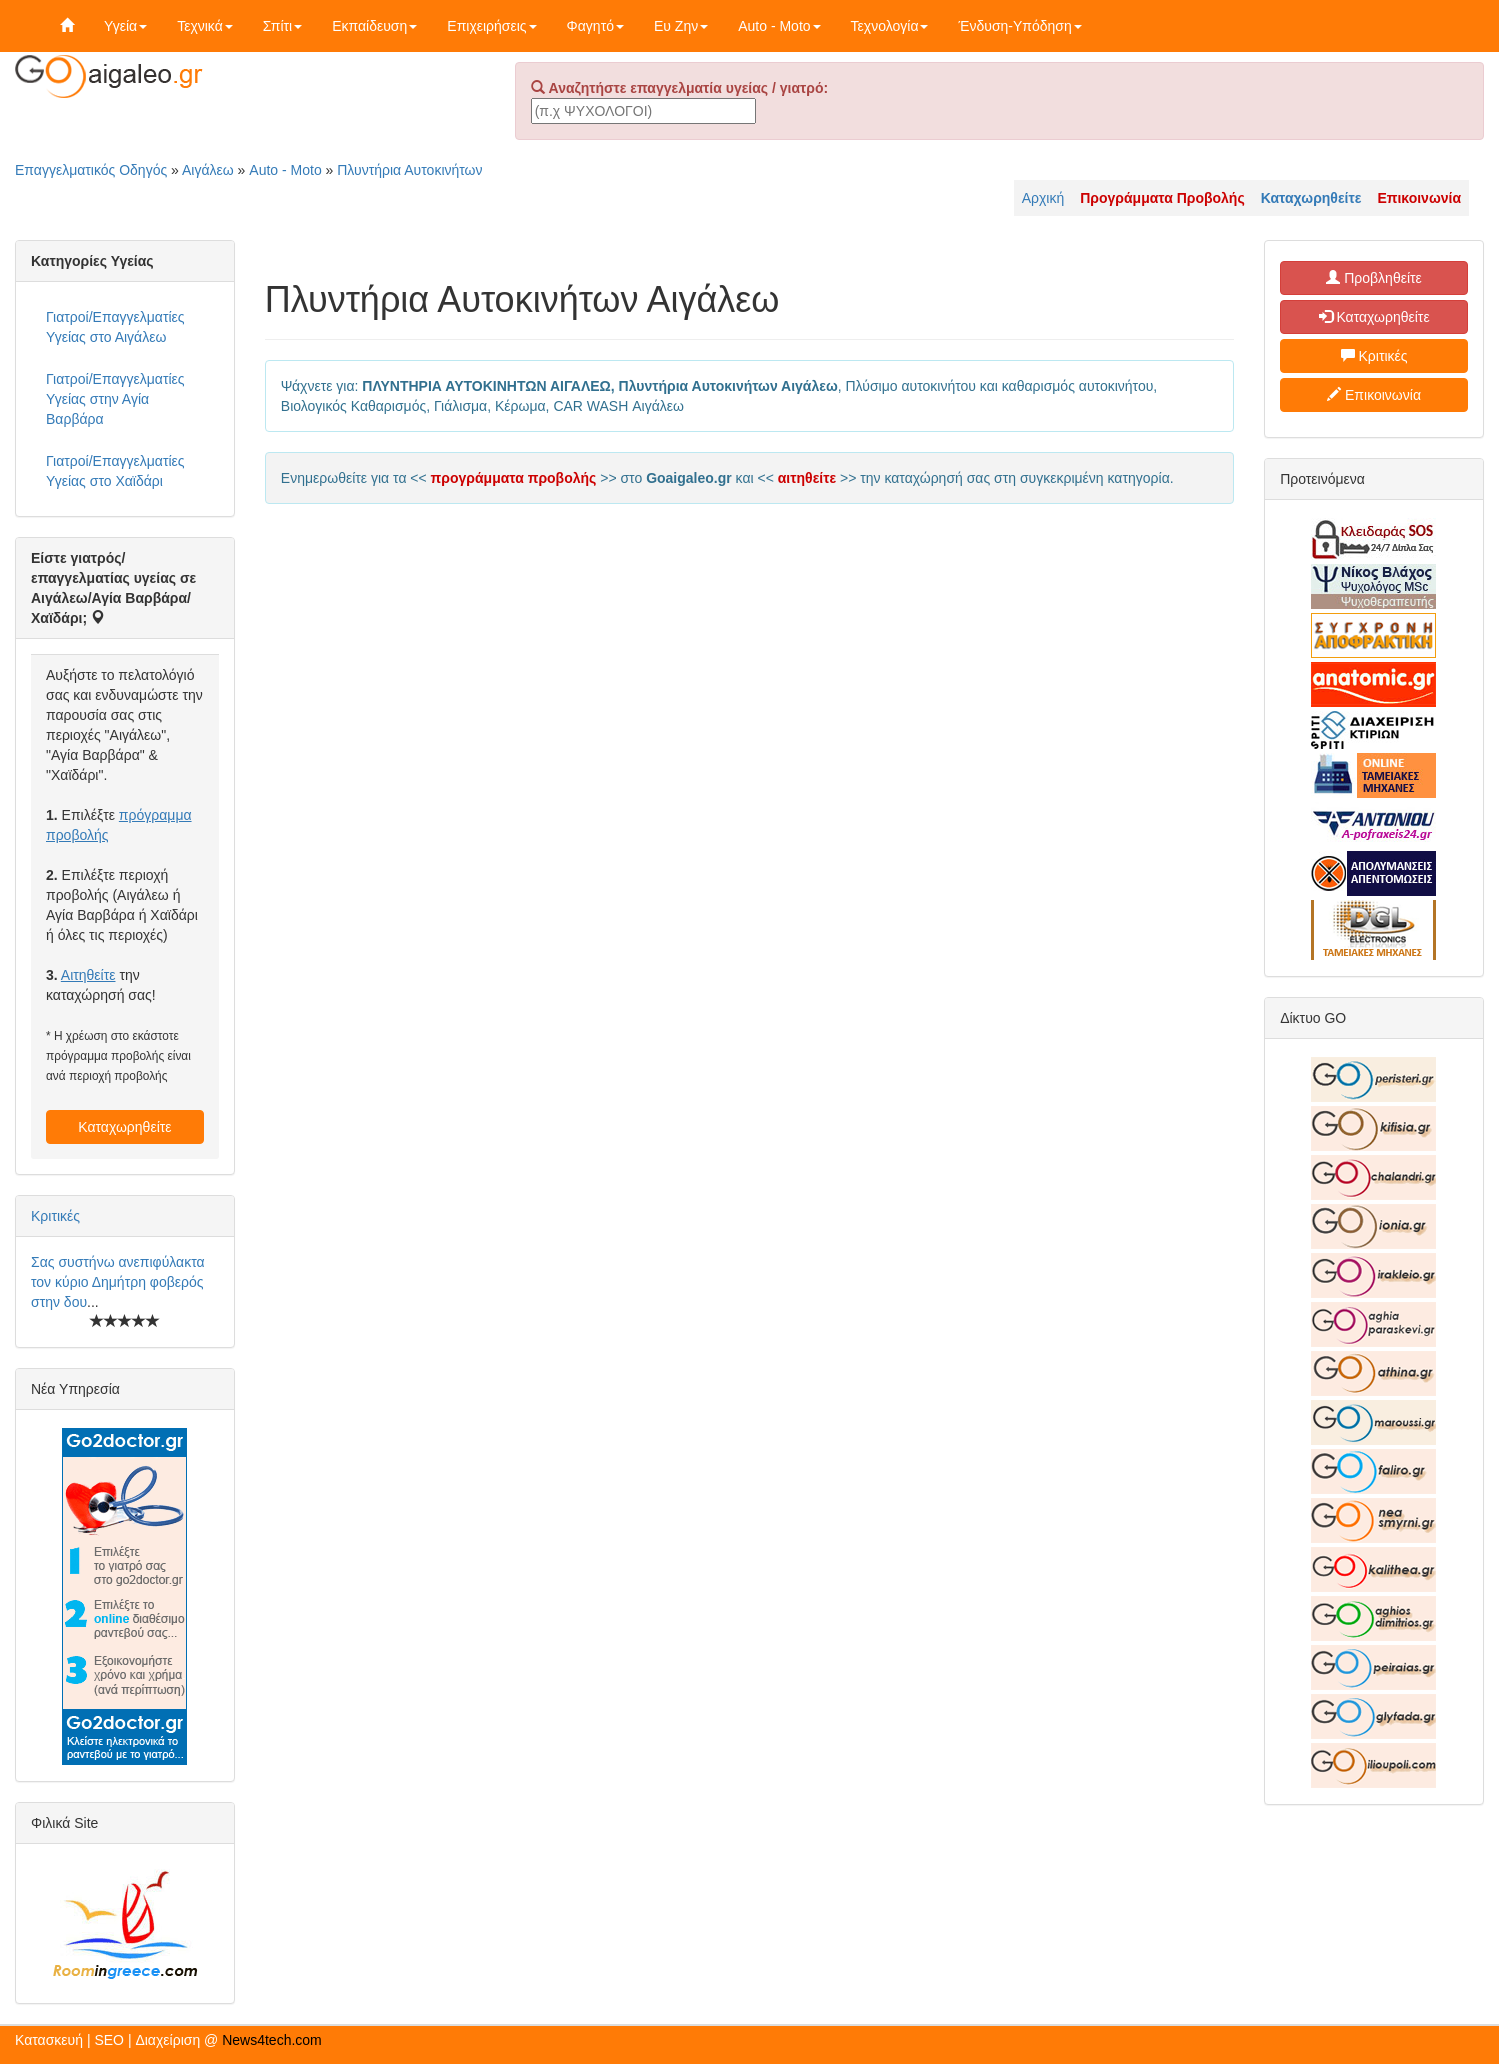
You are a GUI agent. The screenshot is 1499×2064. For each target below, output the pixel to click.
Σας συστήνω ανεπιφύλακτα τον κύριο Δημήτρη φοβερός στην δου (118, 1282)
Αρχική (1043, 198)
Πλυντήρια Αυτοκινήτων (409, 170)
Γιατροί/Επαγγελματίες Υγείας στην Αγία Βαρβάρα (115, 399)
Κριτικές (55, 1216)
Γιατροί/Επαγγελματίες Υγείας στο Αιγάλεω (115, 327)
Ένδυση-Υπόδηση (1019, 26)
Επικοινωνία (1374, 395)
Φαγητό (595, 26)
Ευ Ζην (681, 26)
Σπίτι (282, 26)
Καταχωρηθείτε (124, 1127)
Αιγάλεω (208, 170)
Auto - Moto (779, 26)
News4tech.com (272, 2040)
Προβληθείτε (1374, 278)
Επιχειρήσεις (491, 26)
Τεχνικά (205, 26)
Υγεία (125, 26)
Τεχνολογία (890, 26)
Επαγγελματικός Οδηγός (91, 170)
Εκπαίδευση (374, 26)
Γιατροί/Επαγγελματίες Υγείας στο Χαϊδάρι (115, 471)
